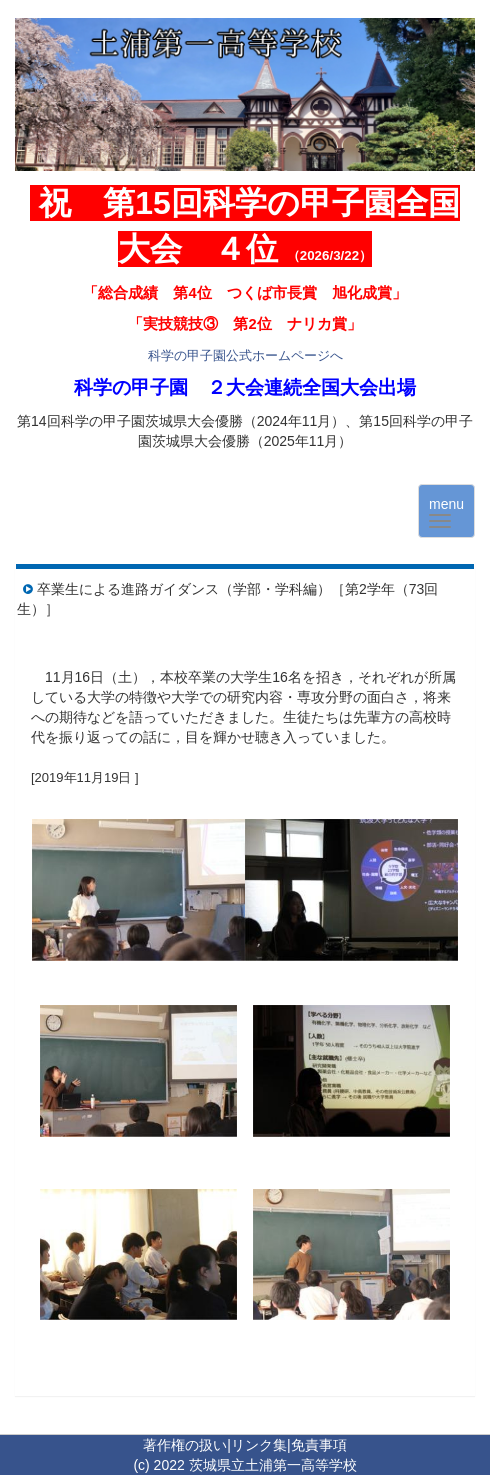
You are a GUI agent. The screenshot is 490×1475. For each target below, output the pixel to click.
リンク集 (259, 1445)
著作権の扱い (185, 1445)
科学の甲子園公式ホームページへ (245, 355)
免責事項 (319, 1445)
